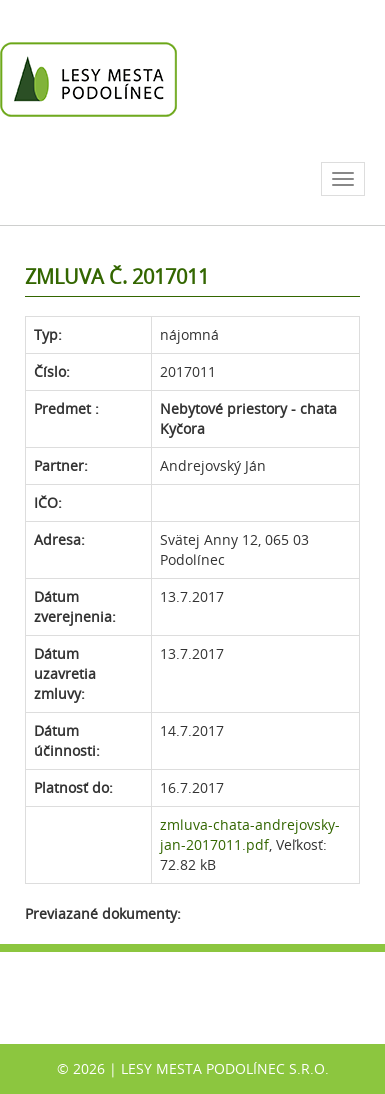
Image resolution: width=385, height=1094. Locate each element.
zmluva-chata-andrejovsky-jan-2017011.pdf (250, 834)
